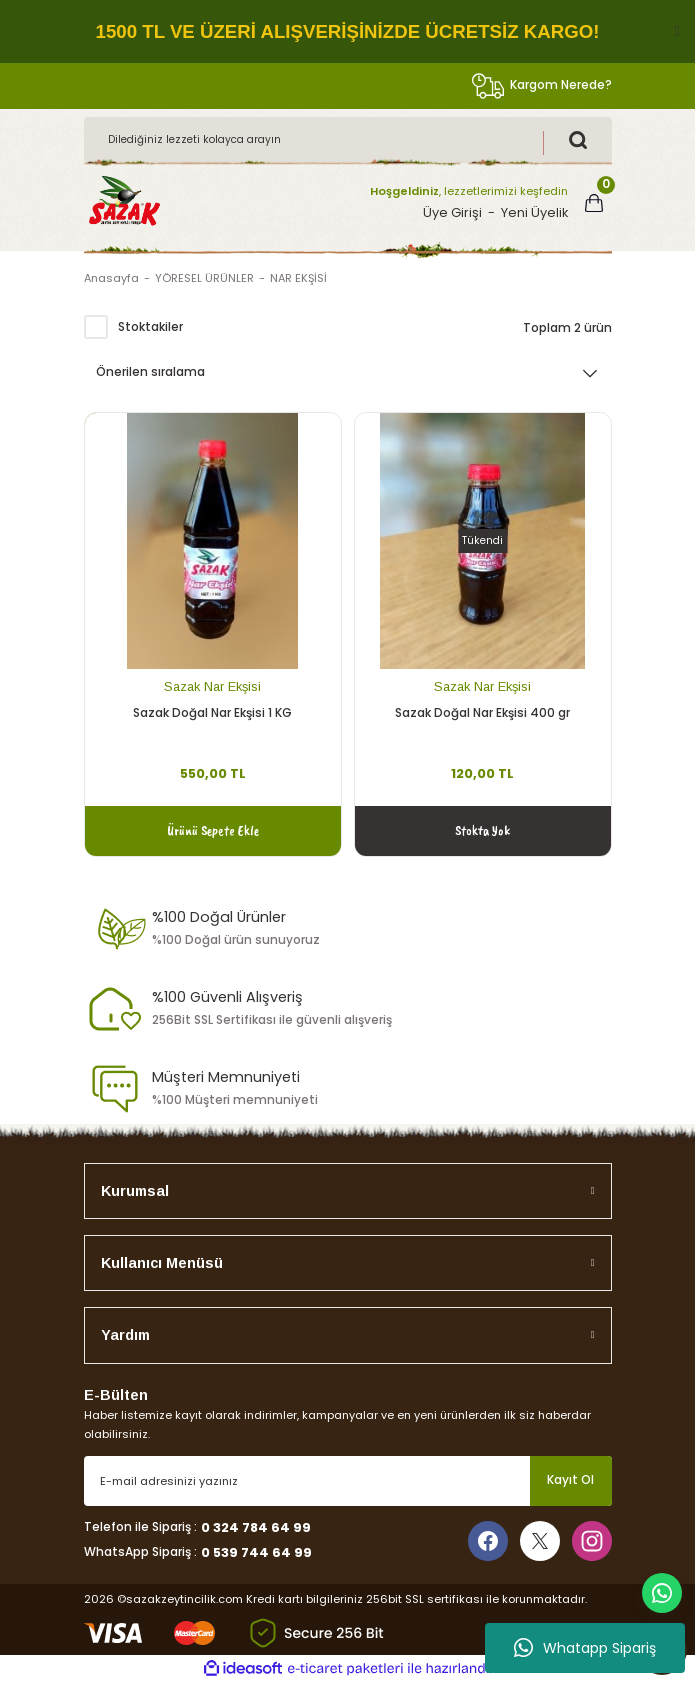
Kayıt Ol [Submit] (570, 1480)
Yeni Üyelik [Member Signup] (534, 212)
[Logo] (124, 202)
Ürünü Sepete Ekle (213, 830)
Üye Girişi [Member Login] (452, 212)
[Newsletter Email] (348, 1481)
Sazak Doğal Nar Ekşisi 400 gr (482, 713)
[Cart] (594, 203)
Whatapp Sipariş (585, 1648)
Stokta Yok (482, 830)
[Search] (348, 140)
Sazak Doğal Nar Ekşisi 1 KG (212, 713)
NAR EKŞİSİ (298, 278)
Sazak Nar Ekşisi (212, 686)
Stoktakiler (150, 327)
